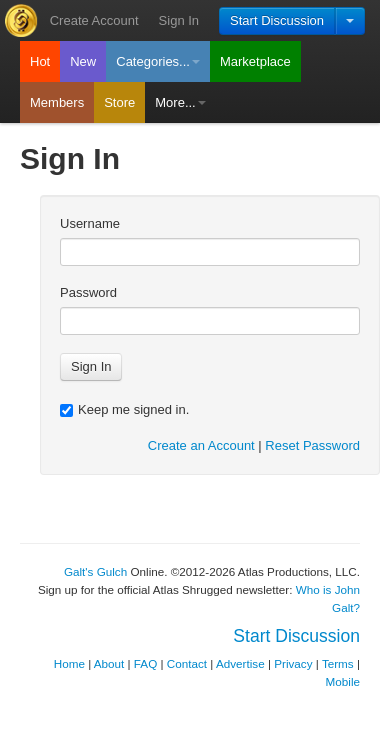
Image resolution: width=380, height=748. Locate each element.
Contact (187, 663)
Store (119, 102)
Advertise (240, 663)
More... (180, 102)
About (109, 663)
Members (57, 102)
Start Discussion (277, 20)
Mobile (343, 681)
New (83, 61)
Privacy (293, 663)
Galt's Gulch (95, 571)
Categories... (158, 61)
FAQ (145, 663)
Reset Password (312, 445)
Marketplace (255, 61)
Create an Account (201, 445)
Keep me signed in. (124, 409)
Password (88, 292)
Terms (338, 663)
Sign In (179, 20)
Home (69, 663)
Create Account (94, 20)
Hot (40, 61)
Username (90, 223)
